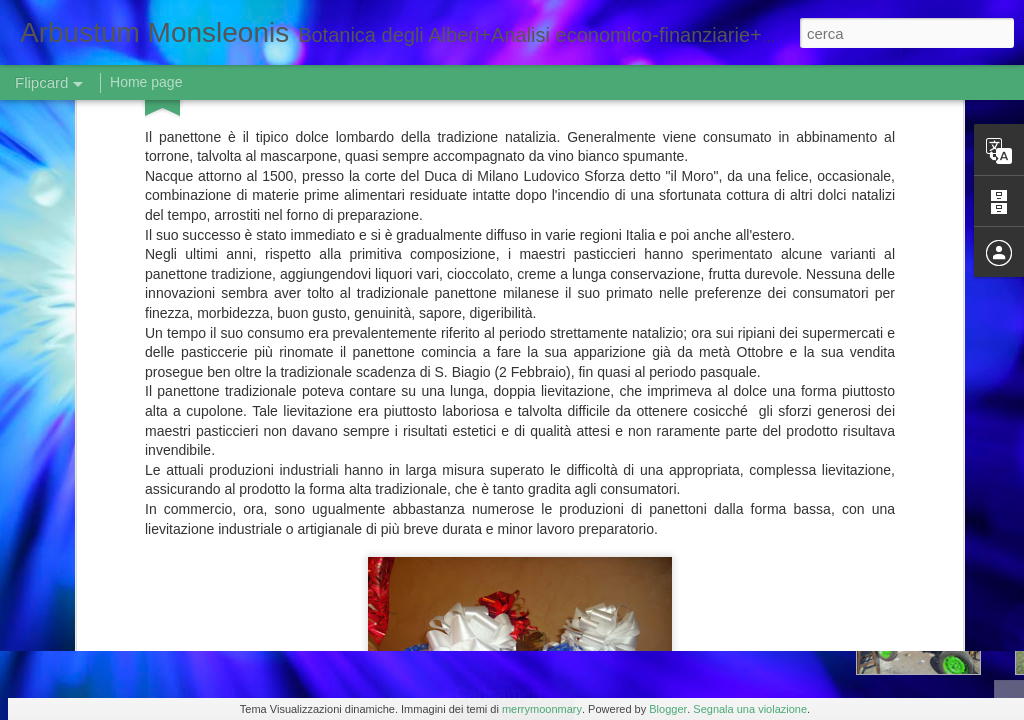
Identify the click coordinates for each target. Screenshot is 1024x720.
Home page (146, 82)
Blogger (668, 709)
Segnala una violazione (750, 709)
